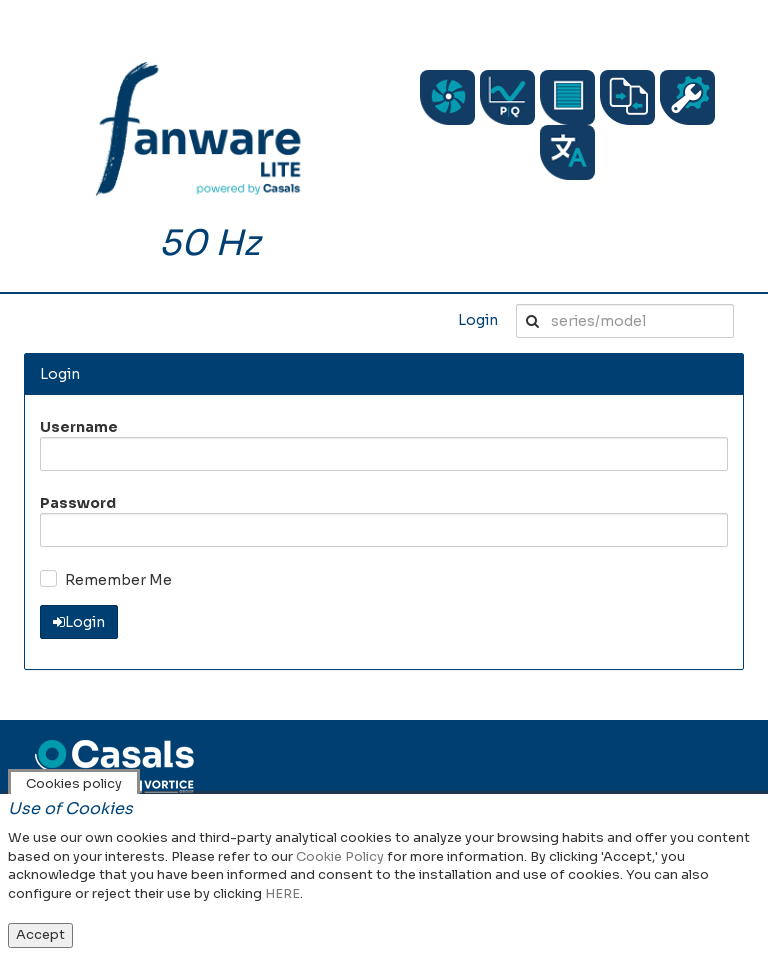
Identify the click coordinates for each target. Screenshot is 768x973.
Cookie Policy (340, 856)
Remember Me (118, 580)
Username (79, 427)
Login (478, 320)
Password (78, 503)
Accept (40, 934)
